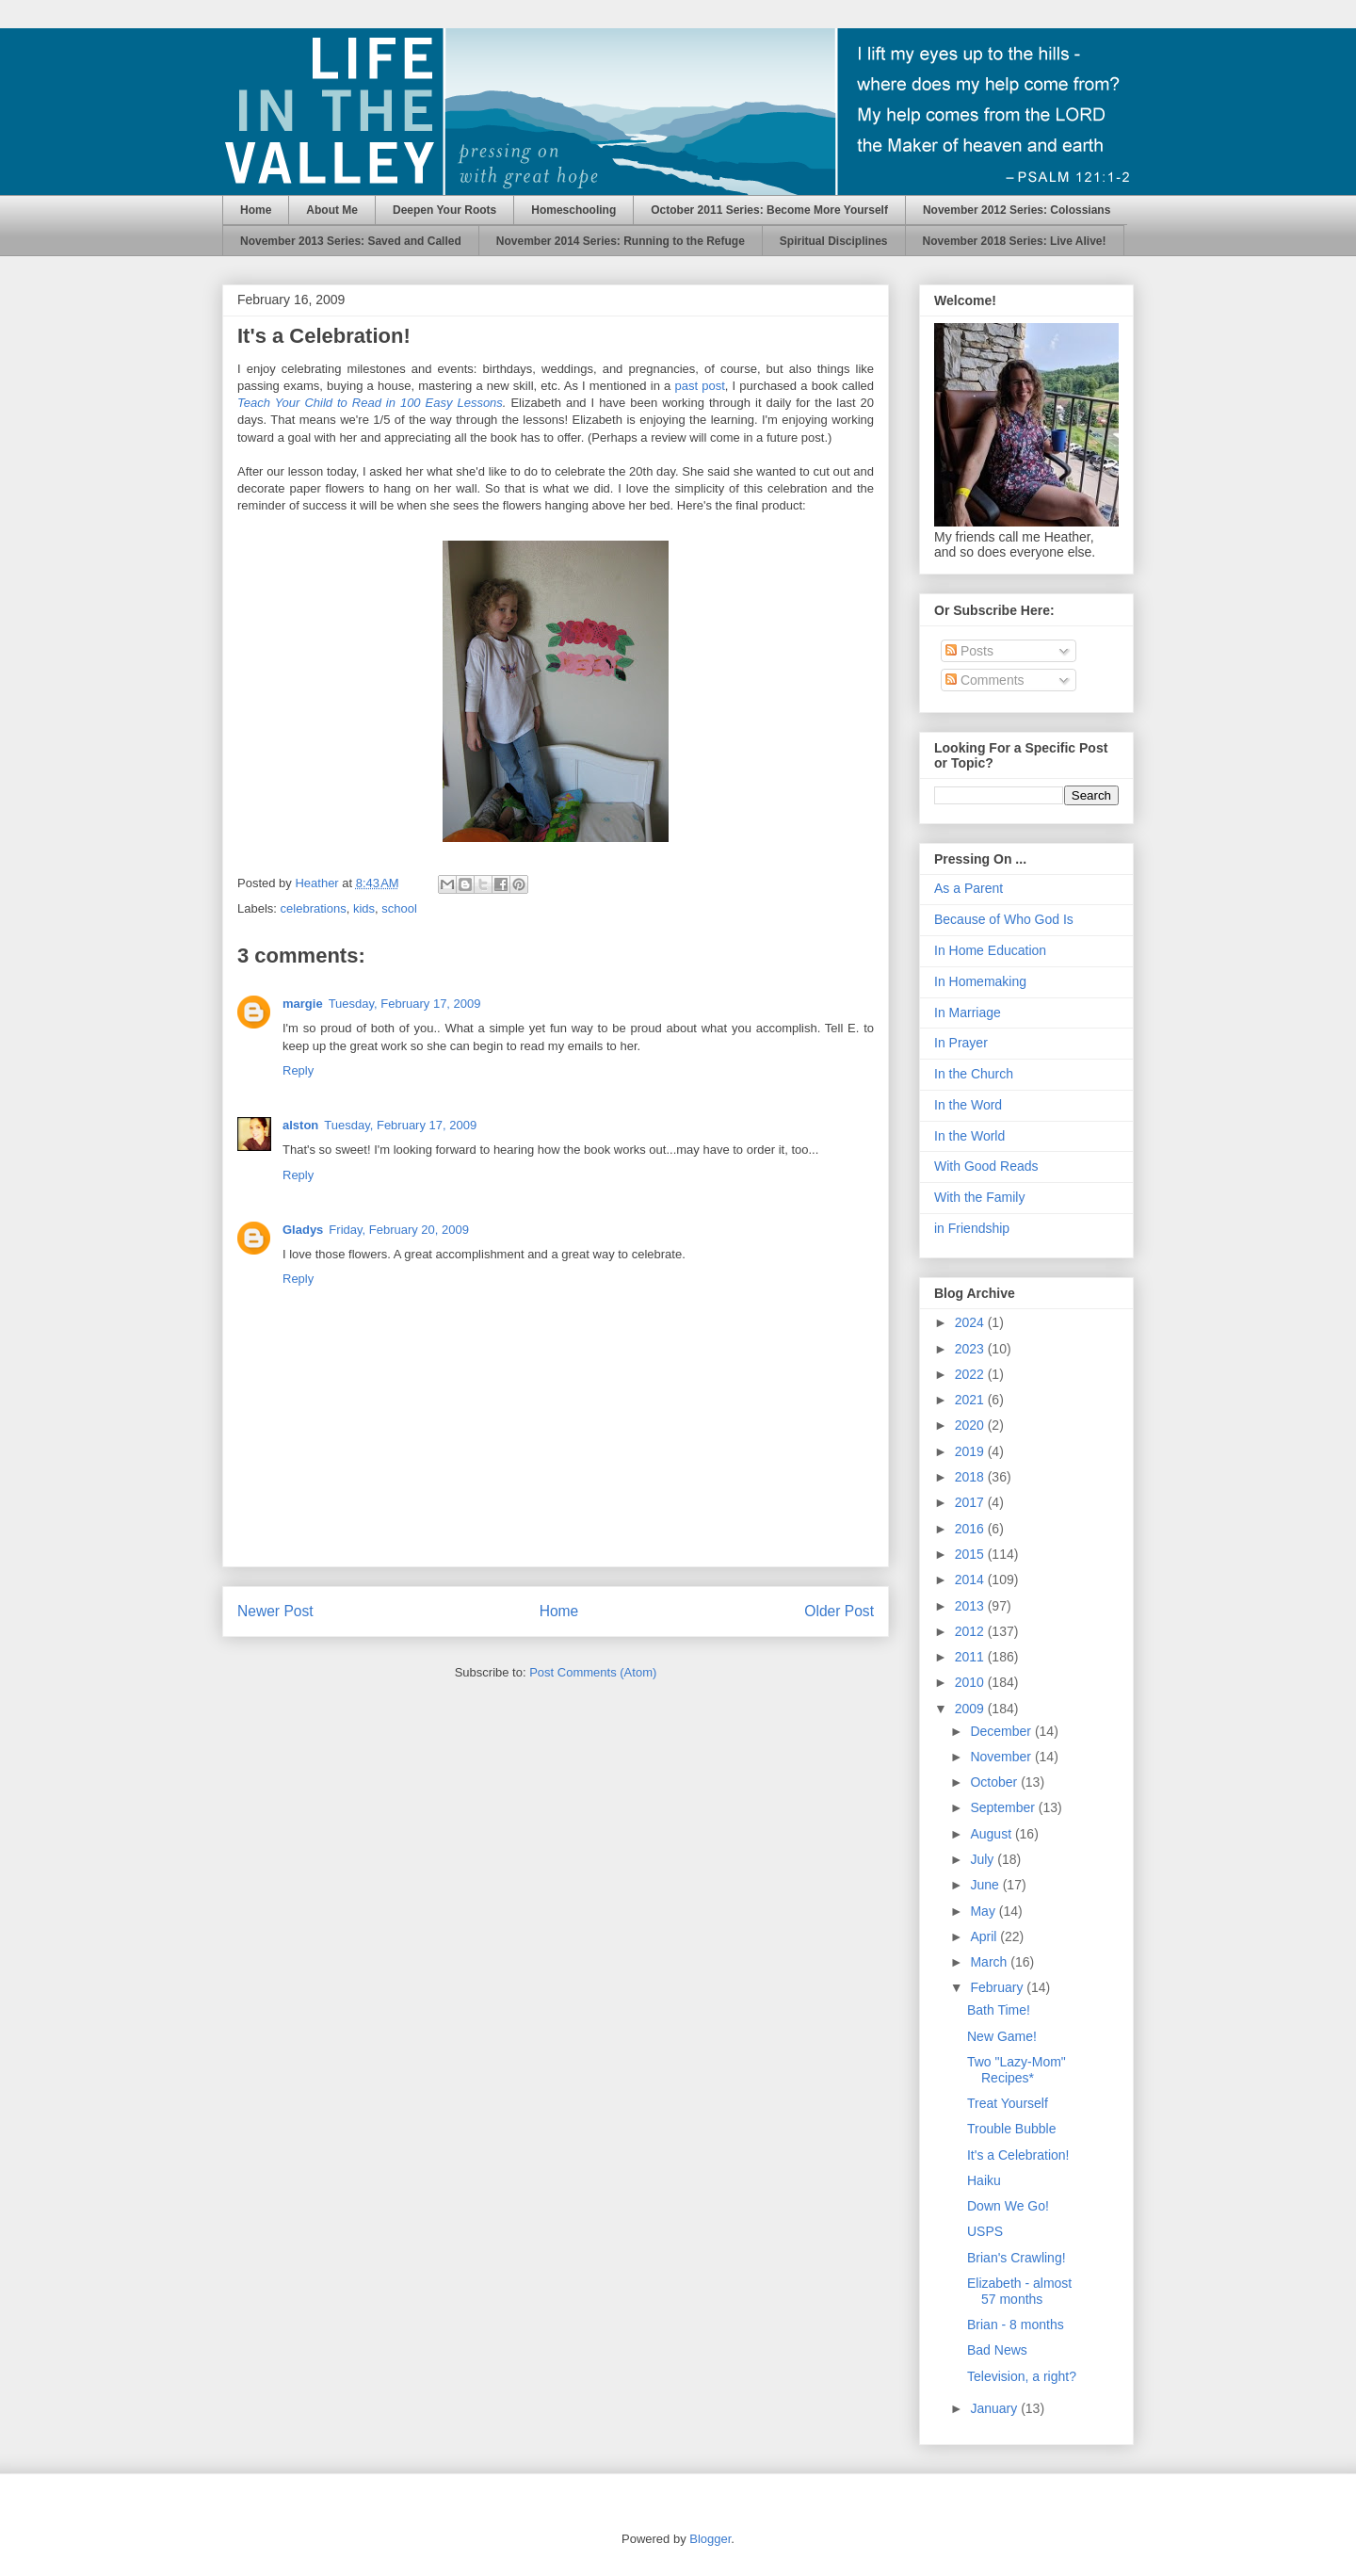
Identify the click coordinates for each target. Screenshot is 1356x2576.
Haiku (984, 2180)
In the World (969, 1135)
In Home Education (990, 950)
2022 (971, 1374)
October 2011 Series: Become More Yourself (769, 210)
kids (364, 908)
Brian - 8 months (1015, 2324)
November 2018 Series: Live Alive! (1014, 241)
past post (699, 386)
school (399, 908)
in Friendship (971, 1228)
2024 (971, 1322)
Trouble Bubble (1011, 2128)
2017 (971, 1502)
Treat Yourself (1007, 2103)
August (992, 1833)
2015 (971, 1554)
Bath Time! (998, 2009)
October (995, 1782)
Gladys (302, 1230)
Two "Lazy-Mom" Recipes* (1016, 2069)
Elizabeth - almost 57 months (1019, 2291)
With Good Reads (986, 1166)
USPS (985, 2231)
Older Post (839, 1611)
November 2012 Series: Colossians (1016, 210)
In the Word (968, 1104)
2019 (971, 1451)
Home (255, 210)
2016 (971, 1528)
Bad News (997, 2349)
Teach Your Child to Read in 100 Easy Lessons (370, 403)
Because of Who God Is (1004, 919)
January (995, 2408)
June (986, 1884)
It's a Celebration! (1018, 2155)
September (1004, 1807)
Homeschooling (573, 210)
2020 (971, 1425)
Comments (985, 680)
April (985, 1936)
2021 (971, 1399)
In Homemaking (980, 981)
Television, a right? (1021, 2376)
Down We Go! (1008, 2205)
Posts (969, 650)
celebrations (314, 908)
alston (300, 1125)
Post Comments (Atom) (592, 1672)
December (1002, 1731)
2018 (971, 1476)
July (983, 1859)
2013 (971, 1605)
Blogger (710, 2539)
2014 (971, 1579)
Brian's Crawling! (1016, 2257)
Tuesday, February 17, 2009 (405, 1003)
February (998, 1987)
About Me (332, 210)
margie (302, 1003)
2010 (971, 1682)
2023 (971, 1348)
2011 (971, 1656)
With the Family (979, 1197)
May (984, 1911)
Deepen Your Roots (444, 210)
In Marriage (967, 1012)
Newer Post (275, 1611)
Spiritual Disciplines (834, 241)
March (990, 1961)
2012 (971, 1631)
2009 (971, 1708)
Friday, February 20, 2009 (399, 1230)
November (1002, 1756)
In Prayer (961, 1042)
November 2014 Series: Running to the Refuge (620, 241)
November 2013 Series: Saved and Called (350, 241)
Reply (298, 1070)
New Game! (1002, 2036)
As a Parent (968, 888)
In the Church (973, 1073)
